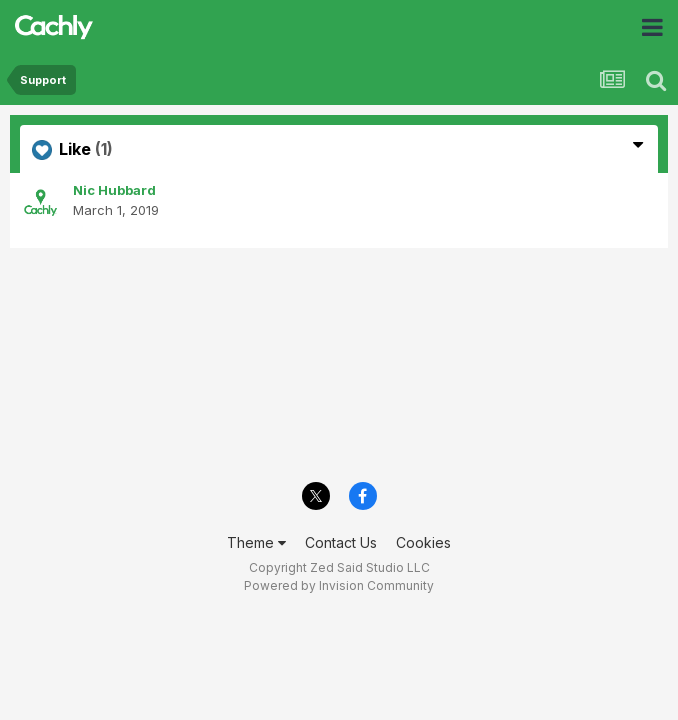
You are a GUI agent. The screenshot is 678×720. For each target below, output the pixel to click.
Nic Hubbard (114, 190)
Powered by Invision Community (339, 585)
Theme (256, 542)
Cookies (423, 542)
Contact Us (341, 542)
